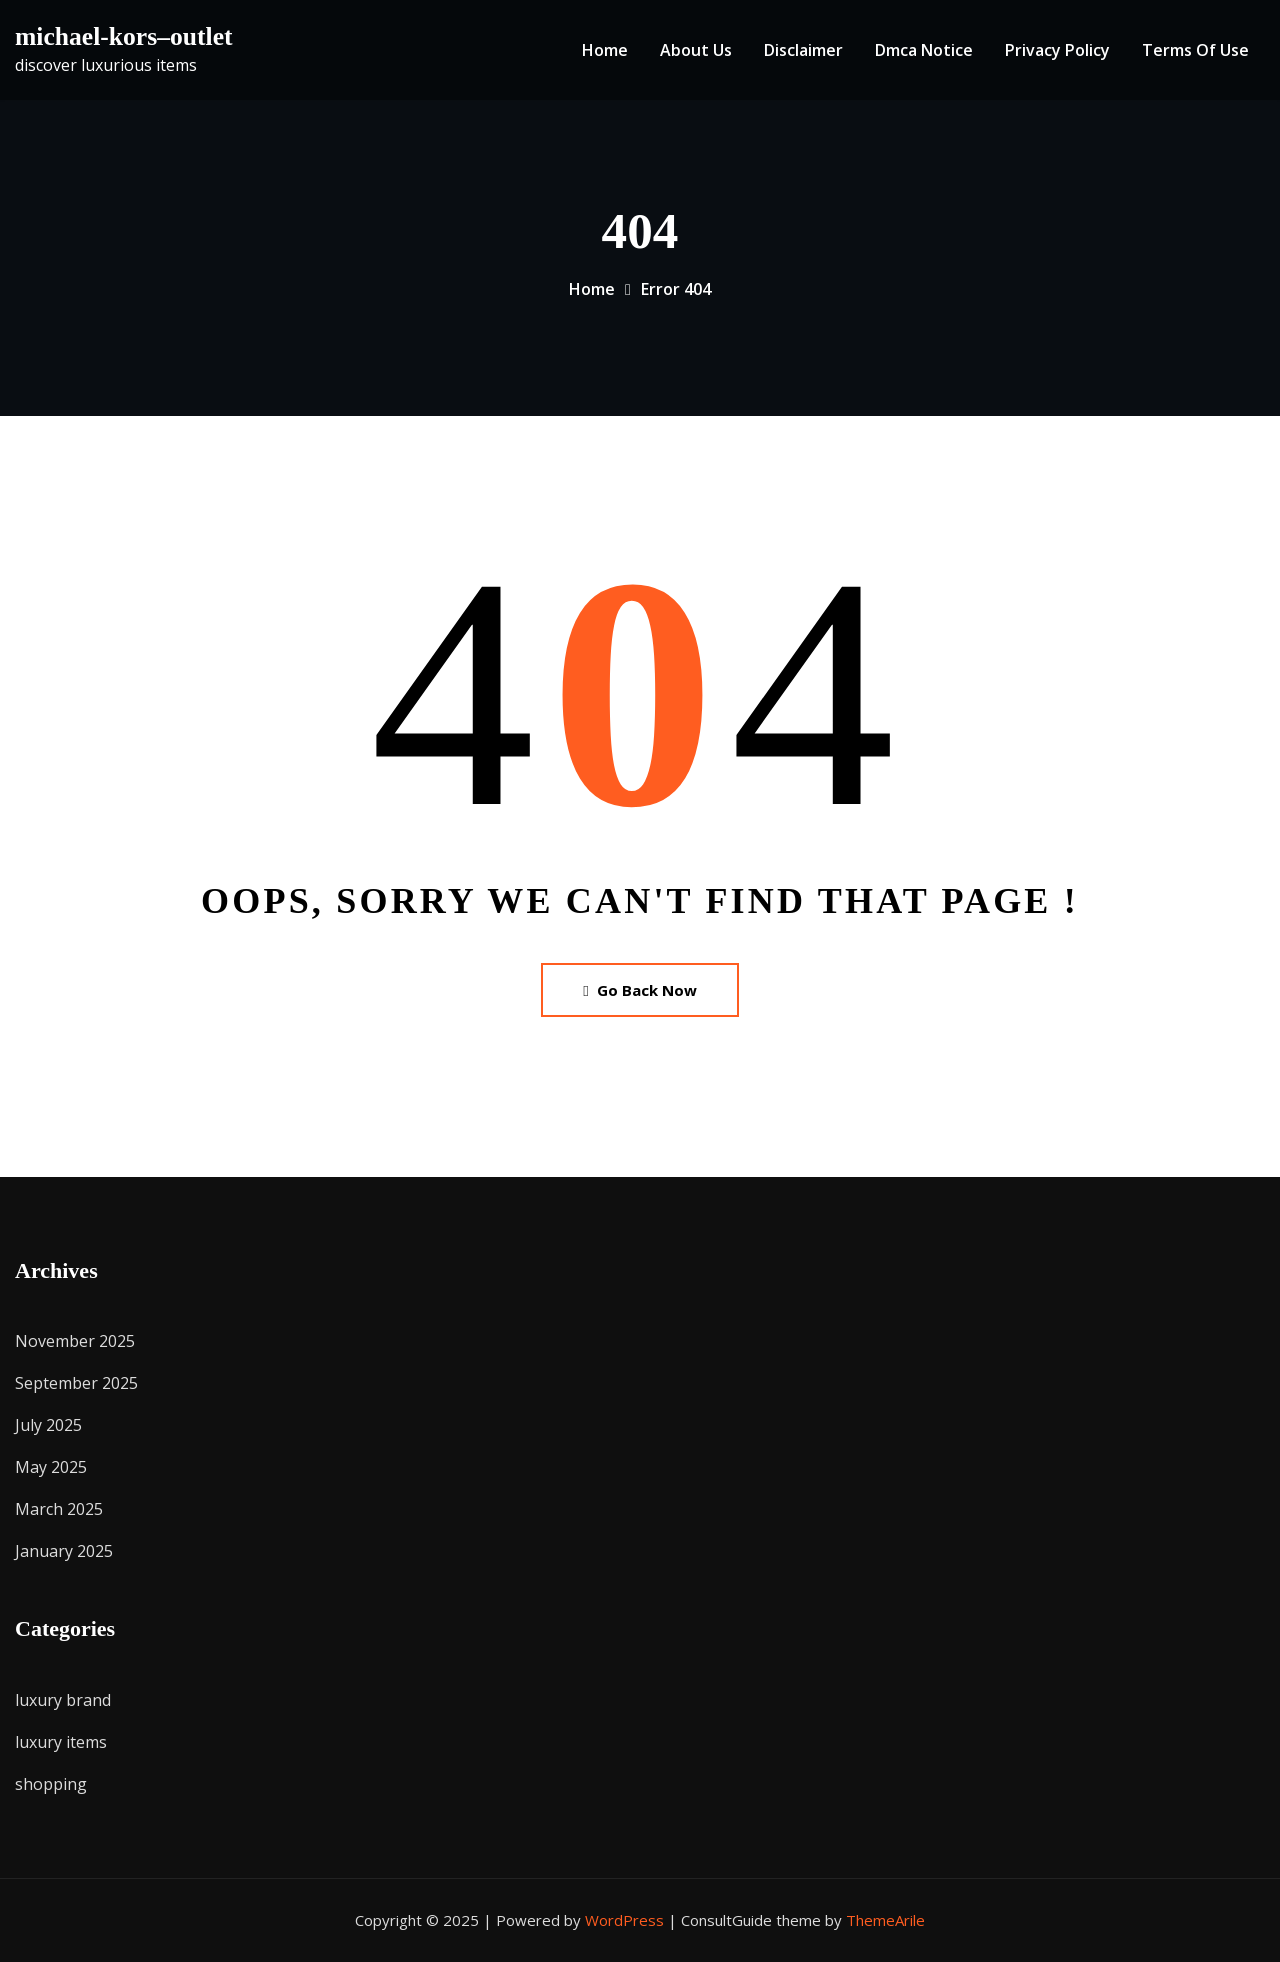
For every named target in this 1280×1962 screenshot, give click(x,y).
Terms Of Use (1195, 50)
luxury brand (63, 1700)
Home (605, 50)
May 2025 (51, 1467)
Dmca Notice (924, 50)
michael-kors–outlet (124, 36)
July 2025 (48, 1425)
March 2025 (59, 1509)
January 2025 (64, 1551)
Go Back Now (639, 990)
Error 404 (676, 289)
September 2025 (76, 1383)
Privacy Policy (1057, 50)
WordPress (624, 1920)
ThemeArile (885, 1920)
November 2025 (75, 1341)
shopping (51, 1784)
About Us (696, 50)
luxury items (61, 1742)
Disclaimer (803, 50)
